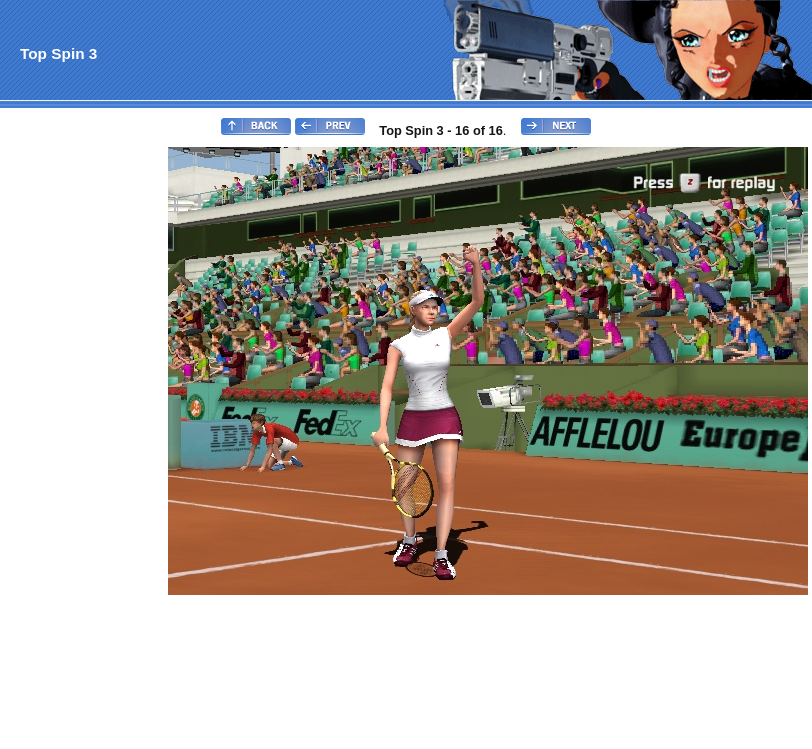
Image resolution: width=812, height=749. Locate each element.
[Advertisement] (83, 446)
